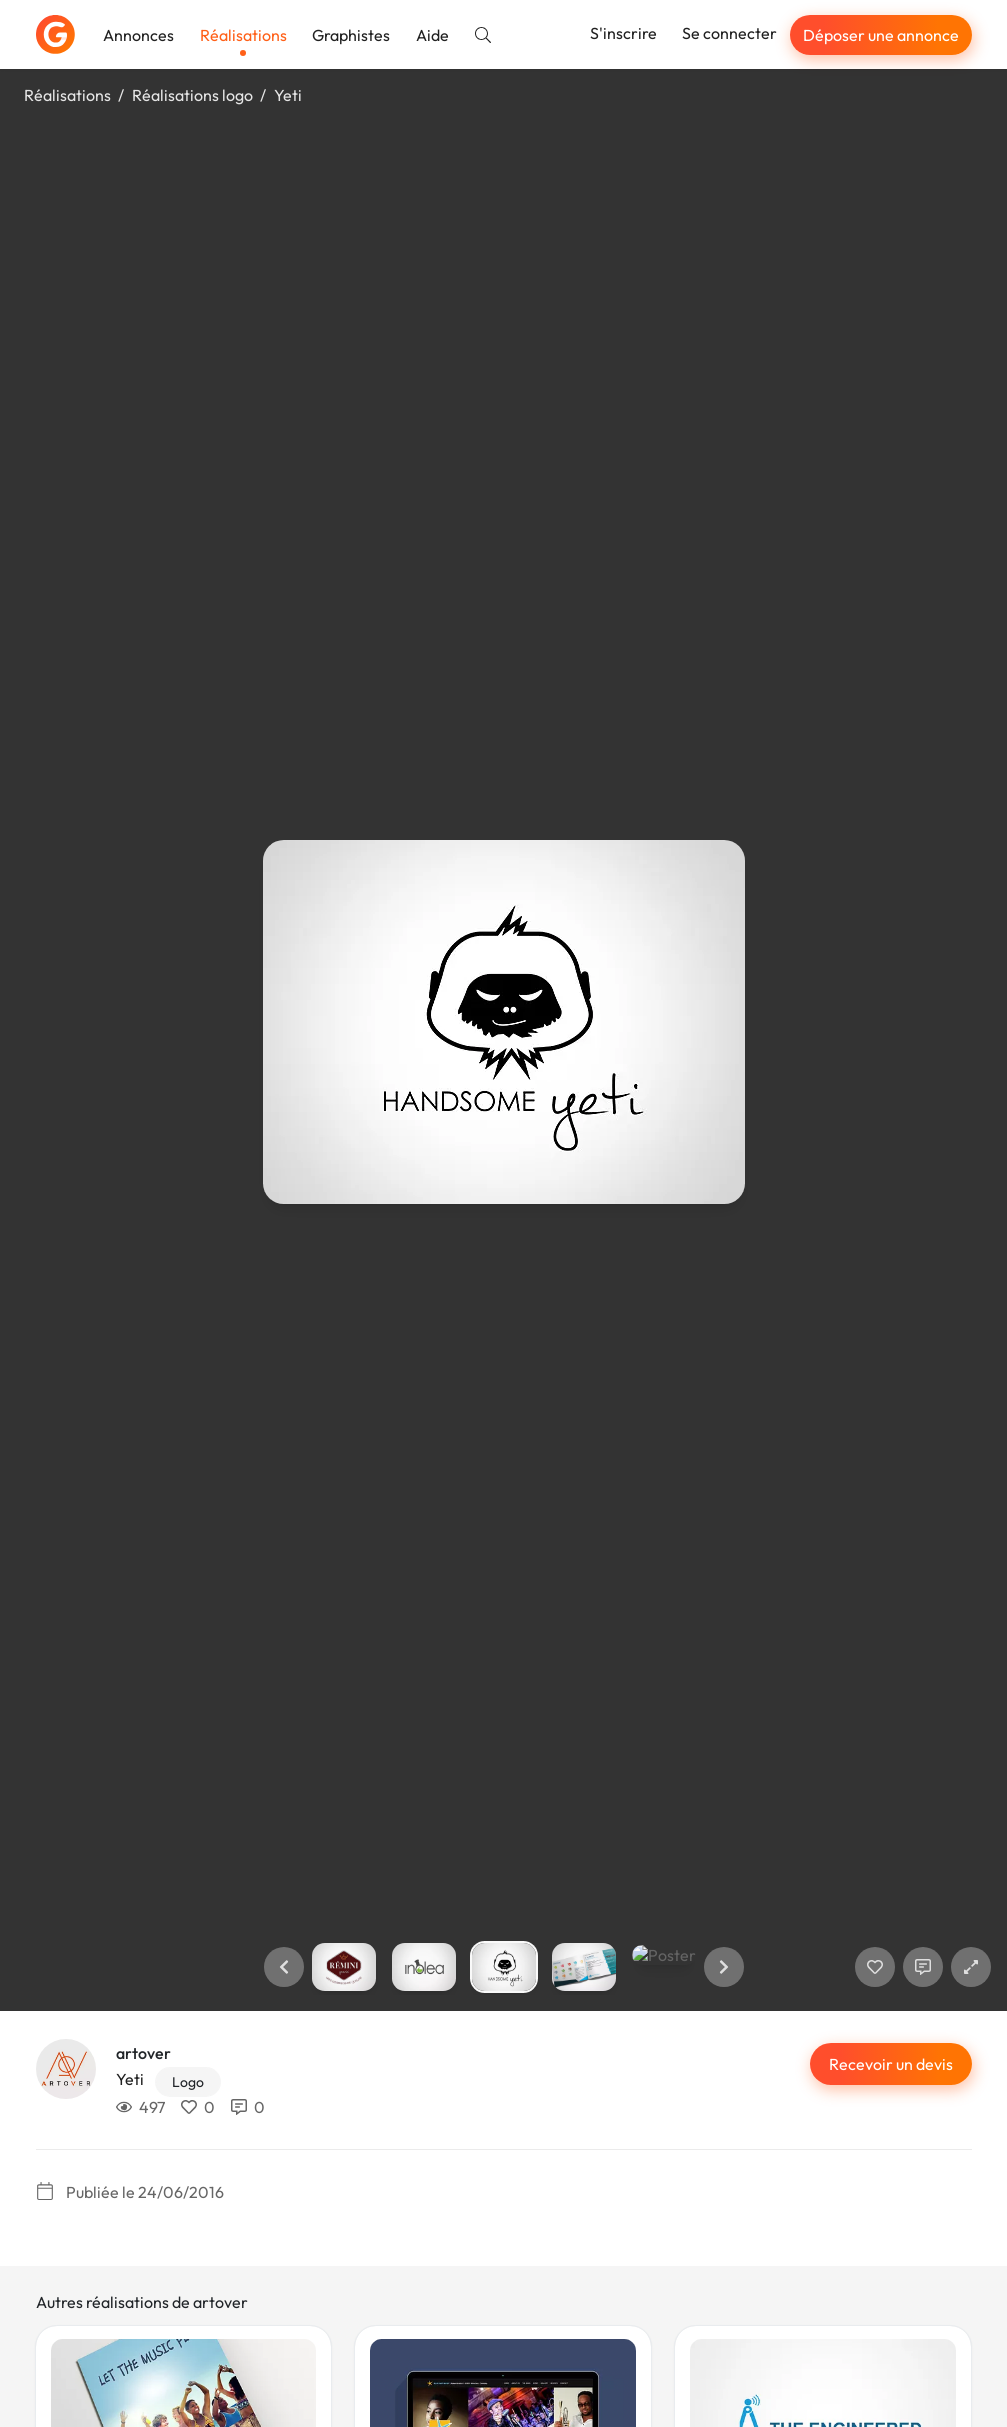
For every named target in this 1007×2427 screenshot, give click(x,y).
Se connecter (729, 33)
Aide (432, 35)
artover (143, 2053)
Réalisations (243, 35)
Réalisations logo (192, 95)
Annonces (138, 35)
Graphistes (351, 35)
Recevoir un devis (891, 2064)
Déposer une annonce (881, 35)
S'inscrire (623, 33)
